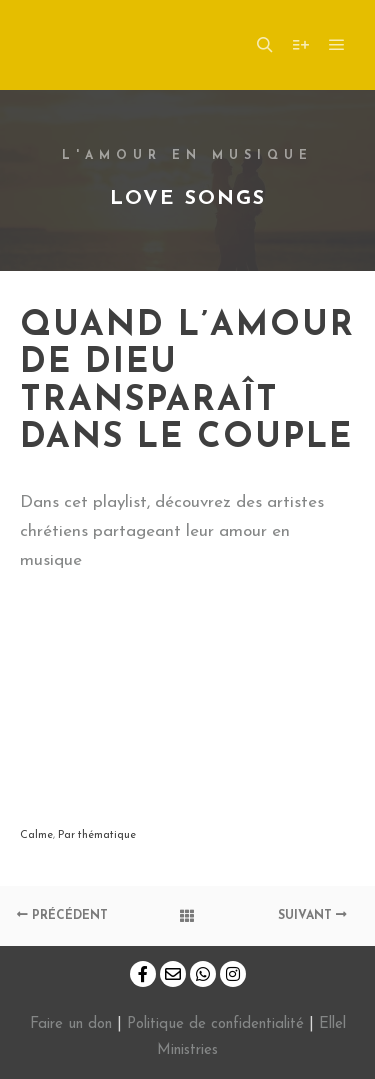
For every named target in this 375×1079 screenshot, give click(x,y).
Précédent (62, 915)
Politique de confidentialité (215, 1024)
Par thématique (97, 835)
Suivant (312, 915)
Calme (36, 835)
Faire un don (71, 1024)
